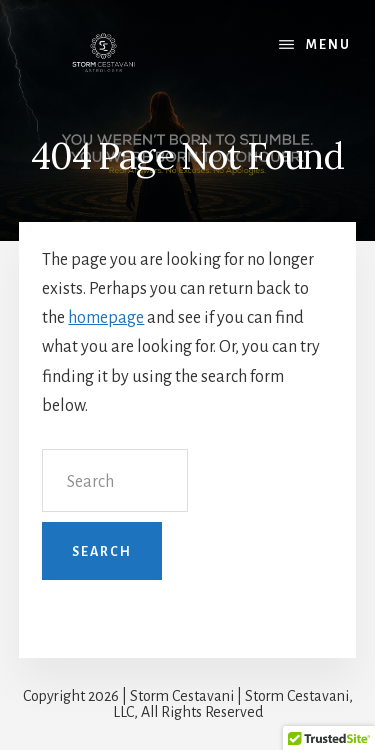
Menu (328, 45)
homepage (106, 318)
